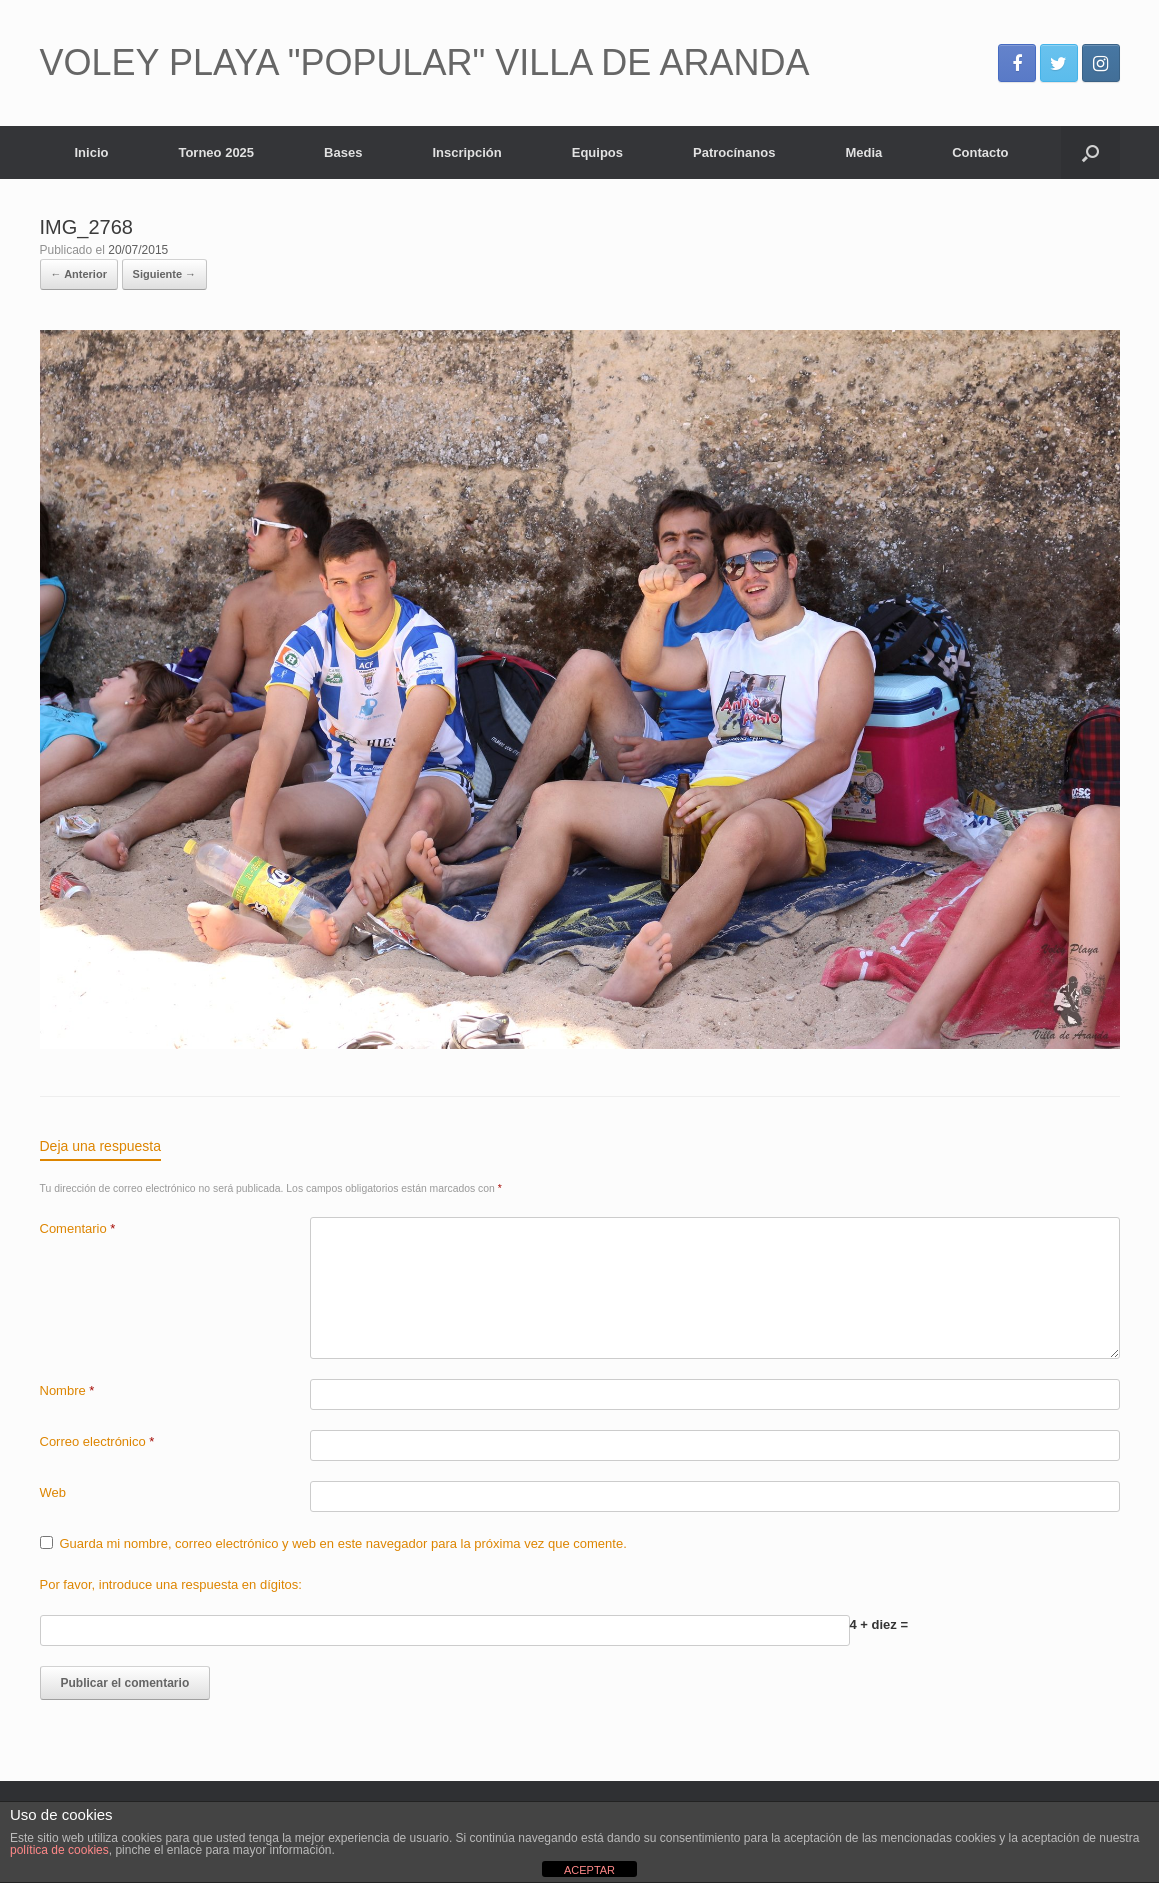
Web (53, 1492)
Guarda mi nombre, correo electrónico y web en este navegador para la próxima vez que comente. (343, 1543)
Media (863, 152)
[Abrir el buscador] (1090, 152)
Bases (343, 152)
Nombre (67, 1390)
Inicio (92, 152)
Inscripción (466, 152)
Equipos (597, 152)
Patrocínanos (734, 152)
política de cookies (59, 1850)
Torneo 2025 (216, 152)
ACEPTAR (589, 1870)
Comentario (78, 1228)
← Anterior (79, 274)
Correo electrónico (97, 1441)
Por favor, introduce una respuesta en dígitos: (171, 1584)
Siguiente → (165, 274)
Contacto (980, 152)
